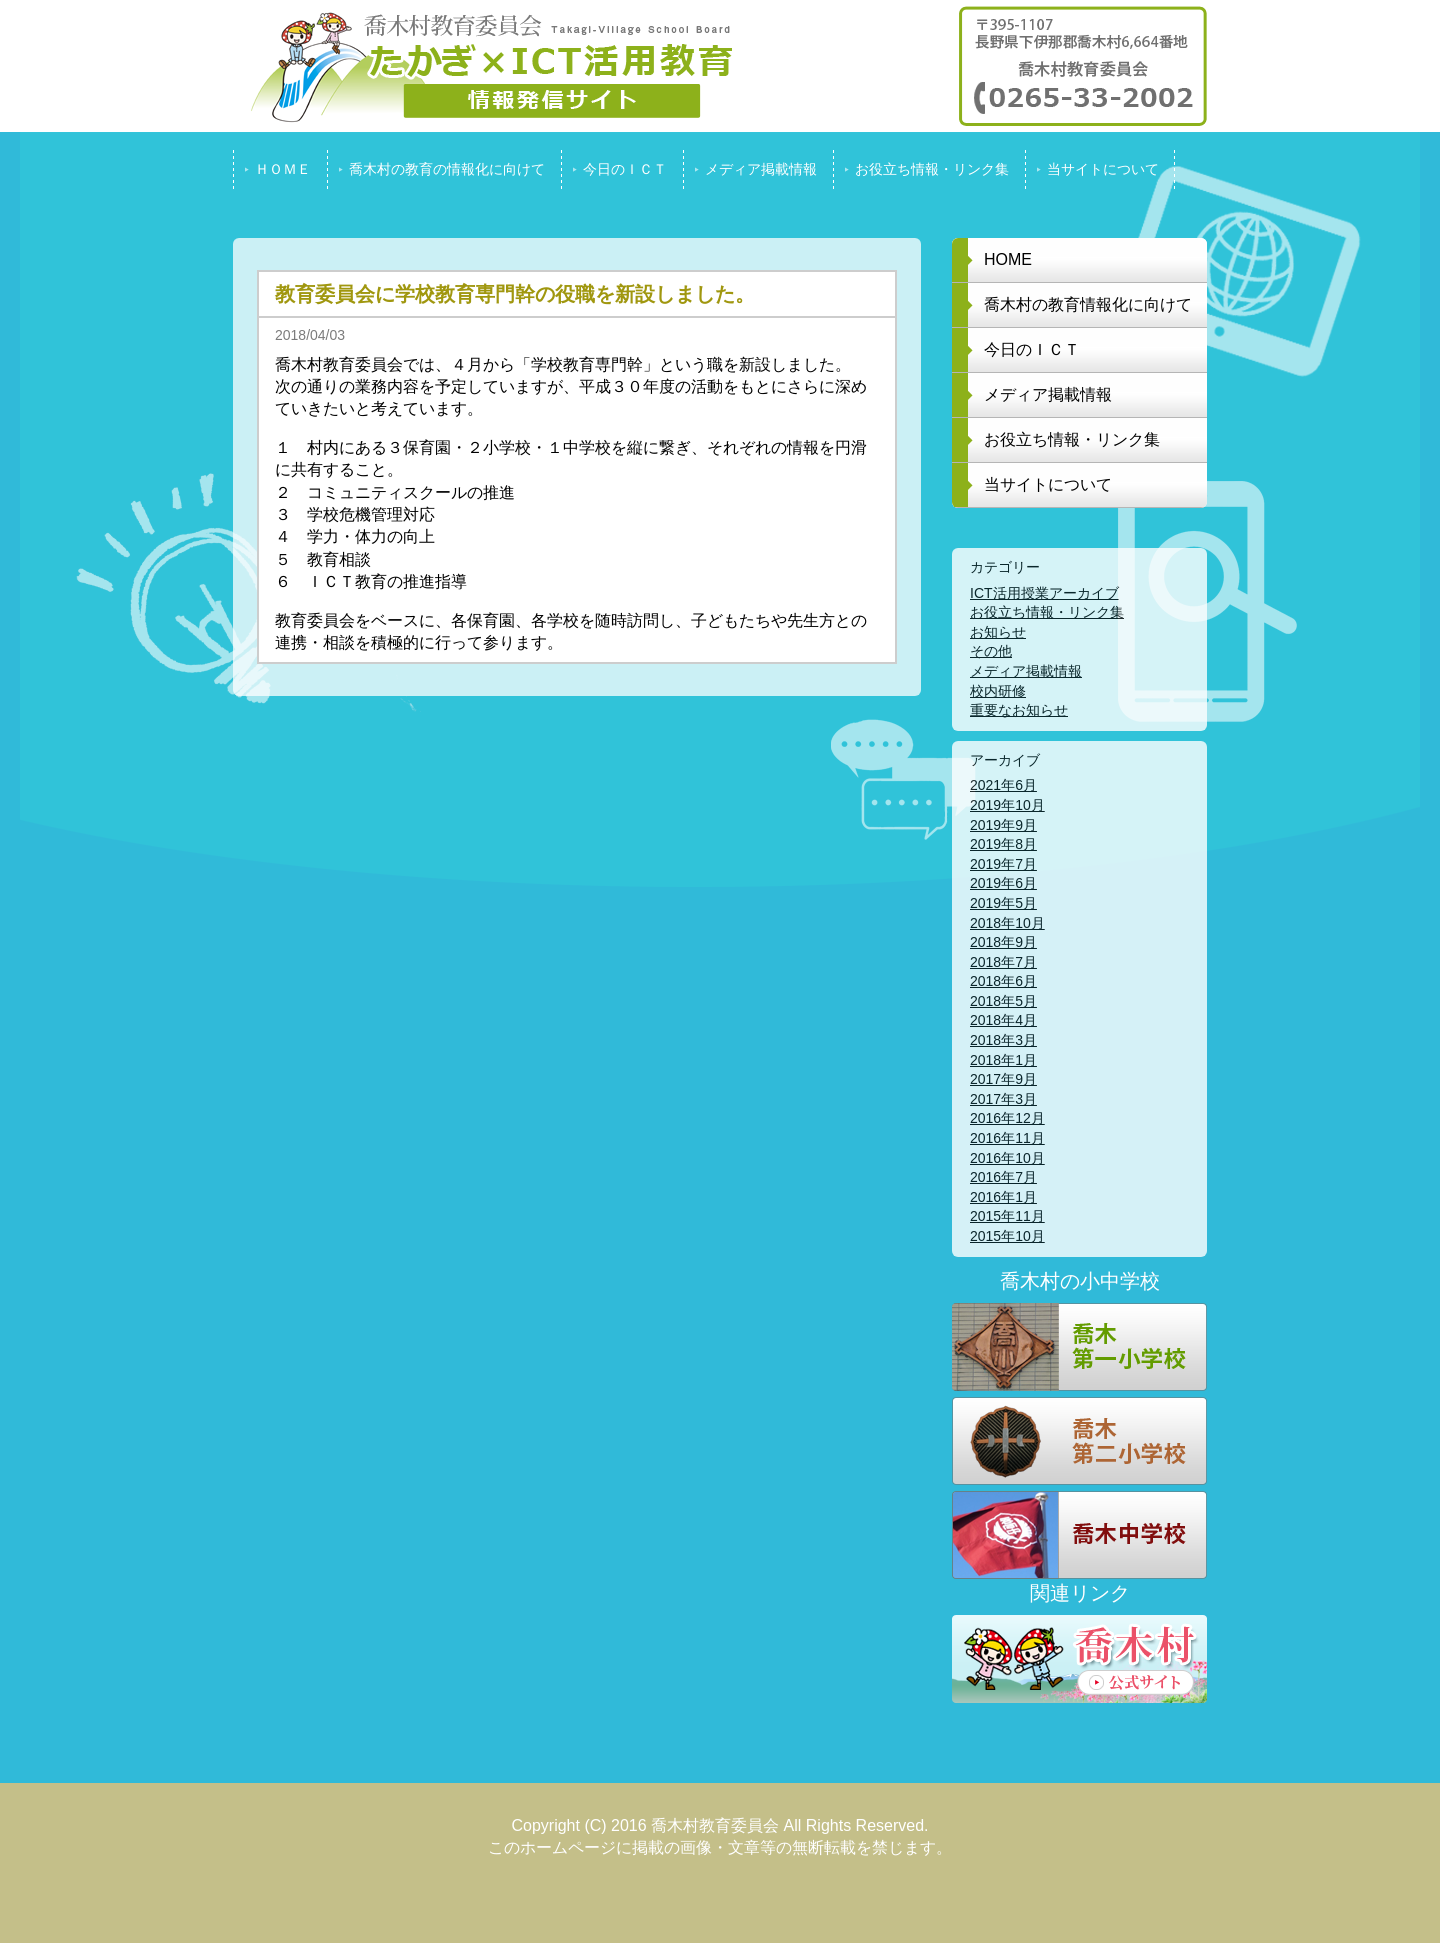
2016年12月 (1007, 1118)
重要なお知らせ (1019, 710)
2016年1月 (1003, 1197)
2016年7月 (1003, 1177)
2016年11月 (1007, 1138)
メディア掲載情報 (1026, 671)
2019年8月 (1003, 844)
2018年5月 (1003, 1001)
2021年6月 (1003, 785)
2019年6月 (1003, 883)
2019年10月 (1007, 805)
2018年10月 (1007, 923)
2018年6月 (1003, 981)
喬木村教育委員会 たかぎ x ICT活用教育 (483, 66)
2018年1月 (1003, 1060)
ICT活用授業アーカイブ (1044, 593)
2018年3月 (1003, 1040)
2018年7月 (1003, 962)
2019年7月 (1003, 864)
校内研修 (998, 691)
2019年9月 (1003, 825)
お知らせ (998, 632)
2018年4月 (1003, 1020)
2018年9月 (1003, 942)
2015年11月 (1007, 1216)
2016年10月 (1007, 1158)
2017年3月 (1003, 1099)
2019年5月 (1003, 903)
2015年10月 (1007, 1236)
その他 (991, 651)
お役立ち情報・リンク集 (1047, 612)
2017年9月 (1003, 1079)
